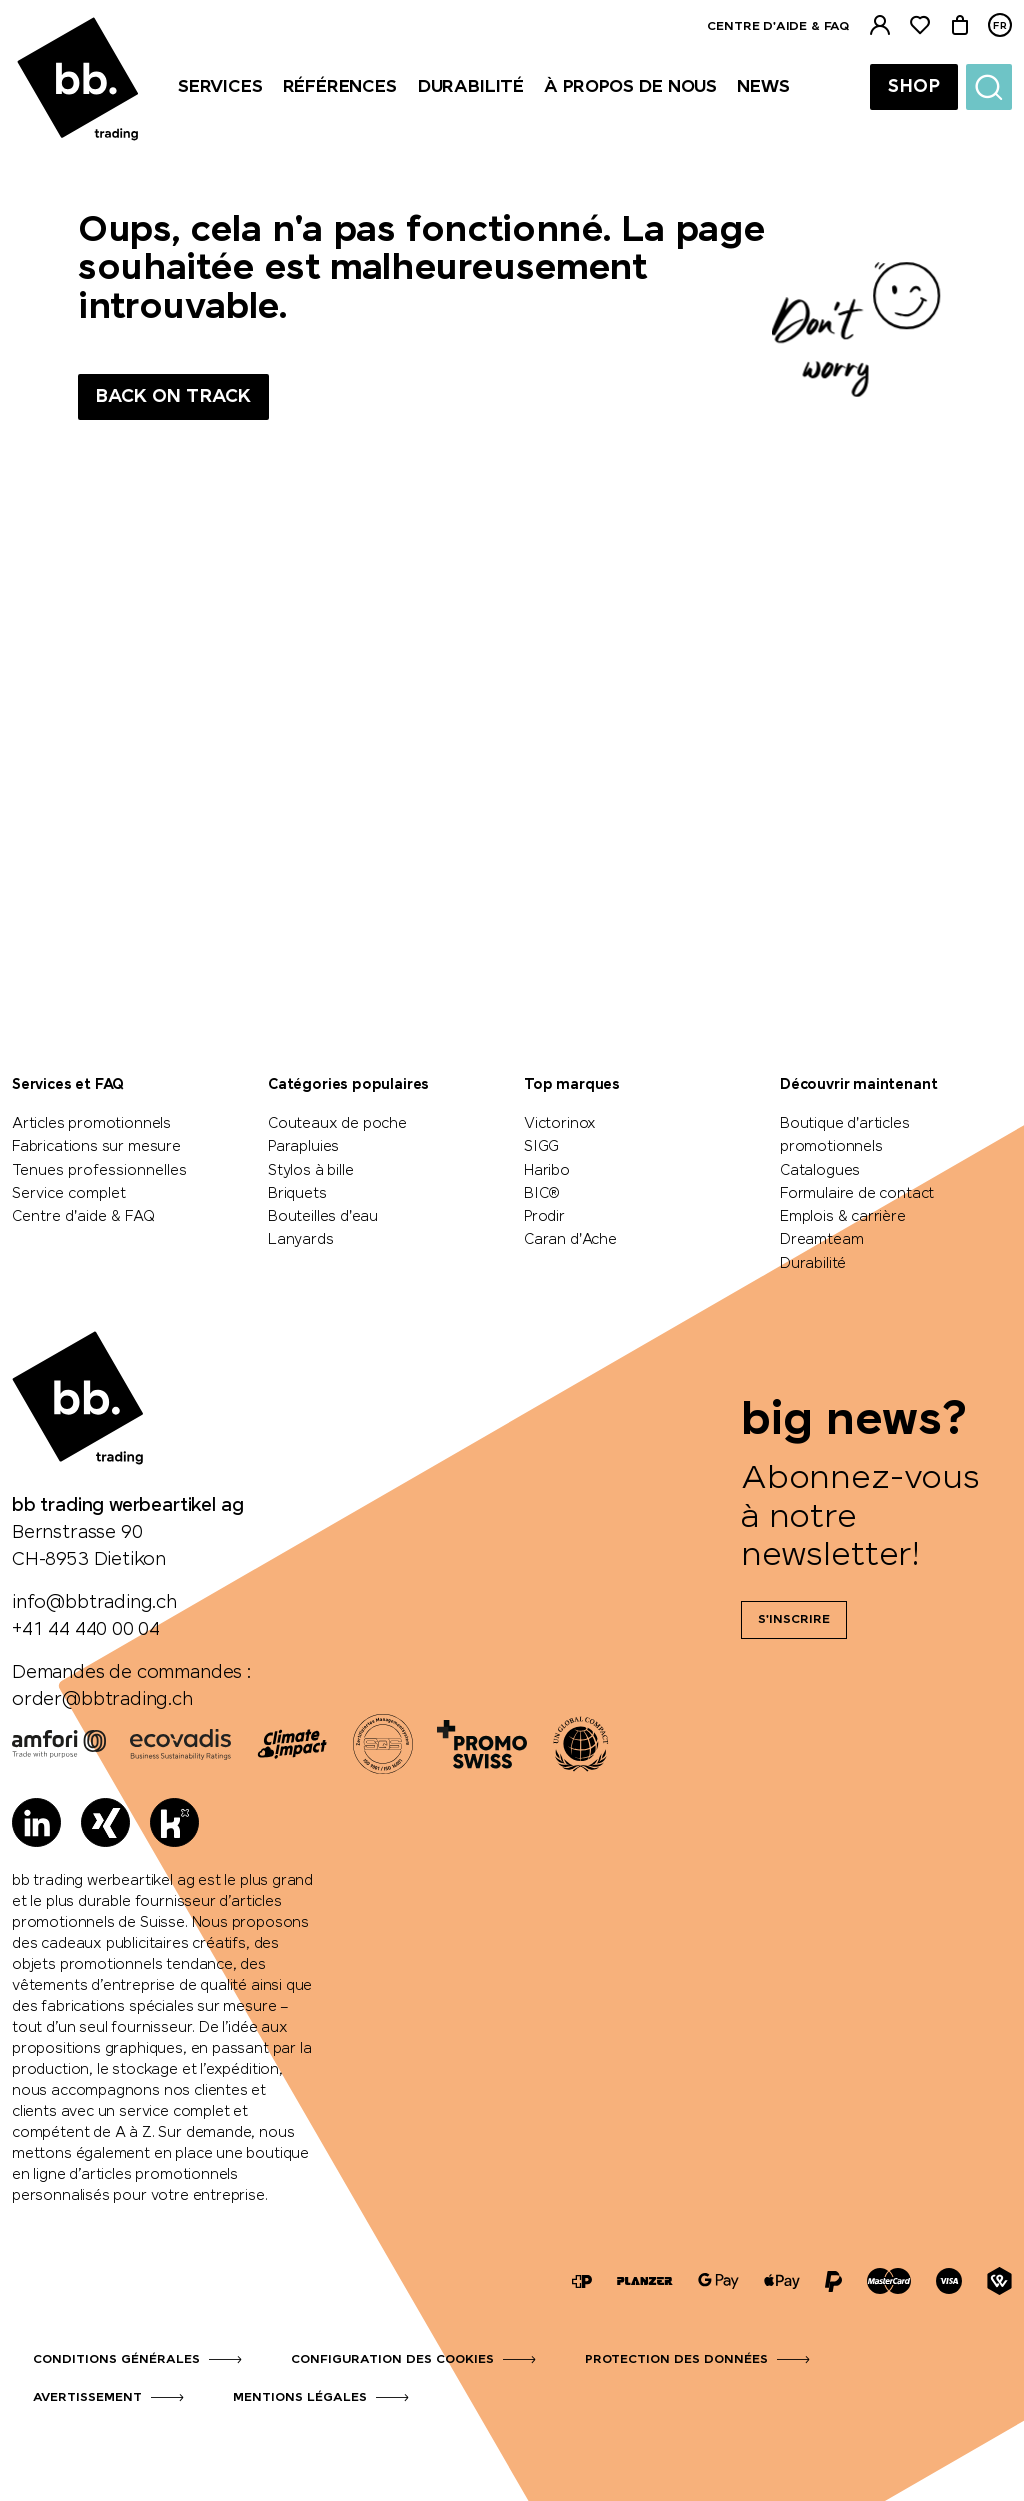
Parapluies (303, 1147)
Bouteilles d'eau (323, 1217)
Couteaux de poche (337, 1124)
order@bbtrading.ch (102, 1700)
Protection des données (676, 2360)
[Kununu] (174, 1822)
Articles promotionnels (91, 1124)
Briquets (297, 1194)
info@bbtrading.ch (94, 1603)
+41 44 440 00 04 (86, 1630)
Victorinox (560, 1124)
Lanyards (301, 1240)
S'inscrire (794, 1620)
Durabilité (813, 1264)
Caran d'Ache (570, 1240)
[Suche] (989, 87)
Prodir (544, 1217)
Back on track (173, 397)
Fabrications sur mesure (96, 1147)
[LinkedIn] (36, 1822)
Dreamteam (821, 1240)
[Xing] (105, 1822)
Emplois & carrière (843, 1217)
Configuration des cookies (392, 2360)
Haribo (547, 1171)
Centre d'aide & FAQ (778, 27)
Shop (914, 87)
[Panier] (960, 25)
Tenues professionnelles (99, 1171)
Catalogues (820, 1171)
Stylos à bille (310, 1171)
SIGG (541, 1147)
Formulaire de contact (857, 1194)
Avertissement (87, 2398)
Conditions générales (116, 2360)
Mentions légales (300, 2398)
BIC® (542, 1194)
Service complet (69, 1194)
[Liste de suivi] (920, 25)
